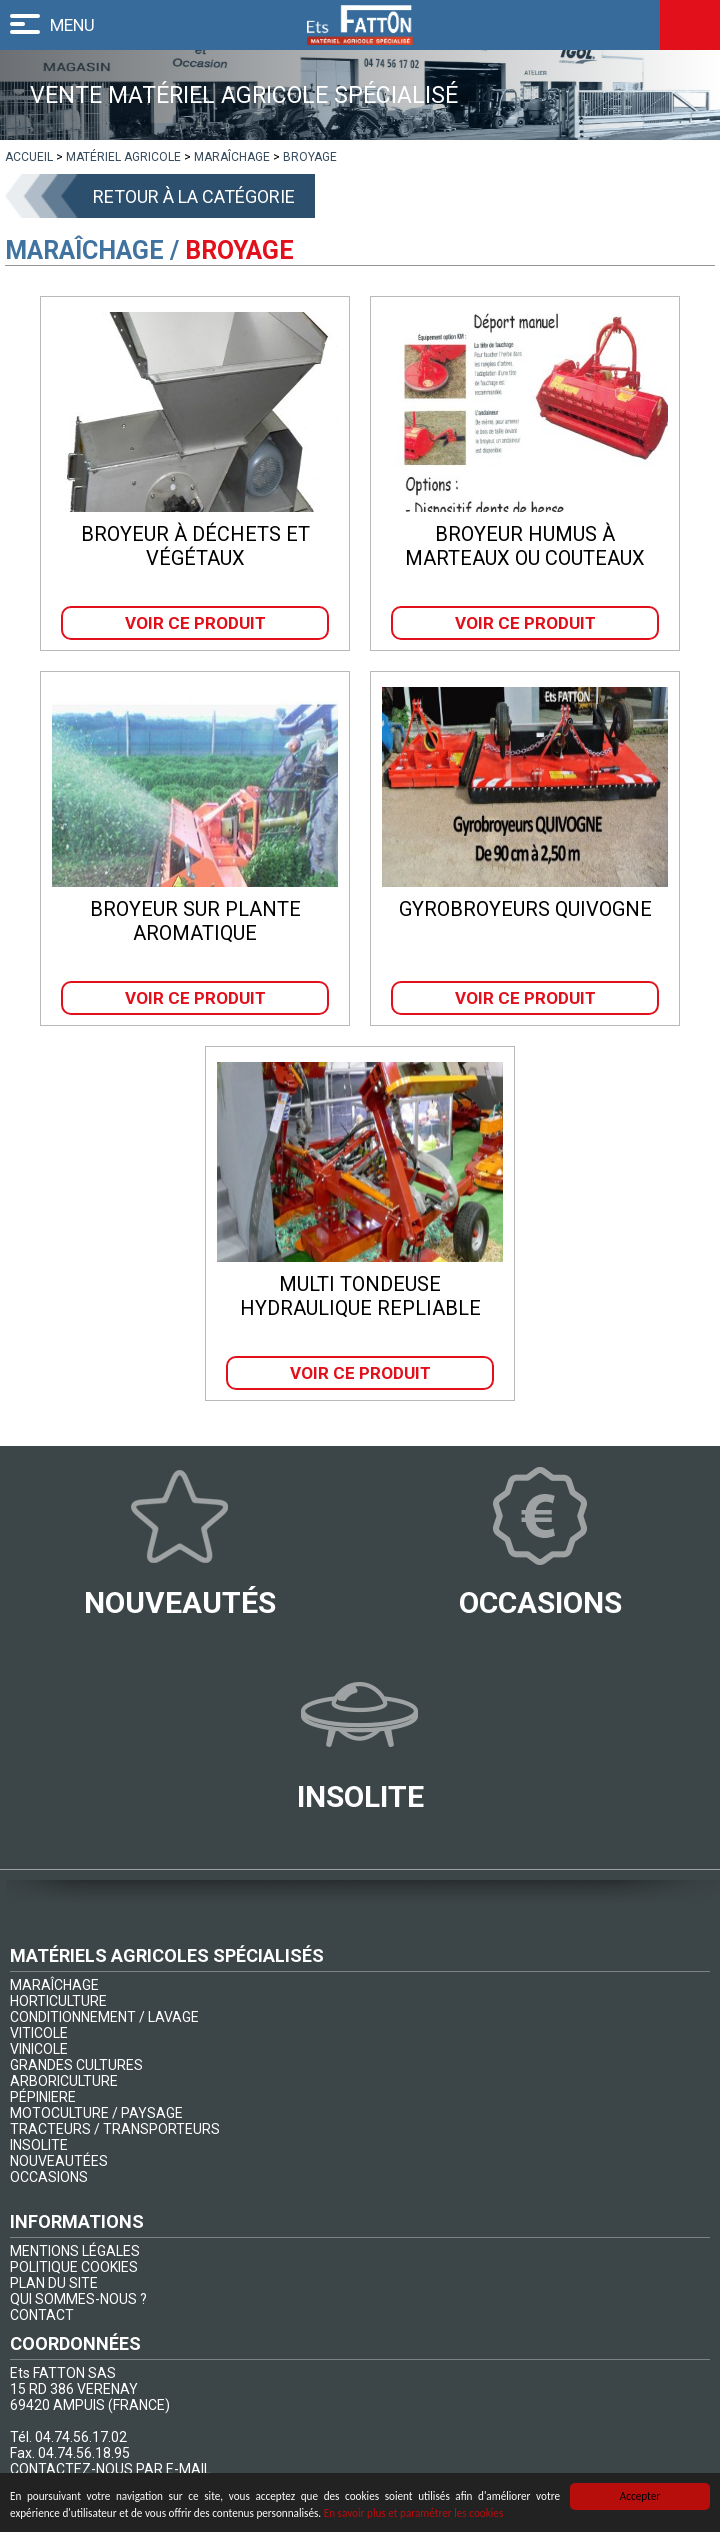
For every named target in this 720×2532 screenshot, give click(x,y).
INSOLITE (39, 2145)
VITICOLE (39, 2033)
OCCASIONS (49, 2177)
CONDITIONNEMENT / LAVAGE (104, 2017)
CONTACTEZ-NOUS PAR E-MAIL (110, 2469)
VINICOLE (39, 2049)
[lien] (29, 157)
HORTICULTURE (58, 2001)
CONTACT (42, 2315)
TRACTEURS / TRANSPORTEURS (115, 2129)
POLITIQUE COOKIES (74, 2267)
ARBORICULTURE (64, 2081)
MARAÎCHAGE (54, 1985)
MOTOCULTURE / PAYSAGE (96, 2113)
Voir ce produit (195, 623)
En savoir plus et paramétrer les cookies (414, 2515)
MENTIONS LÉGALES (75, 2251)
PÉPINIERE (43, 2097)
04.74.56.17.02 (81, 2437)
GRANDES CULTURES (76, 2065)
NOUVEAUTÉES (59, 2161)
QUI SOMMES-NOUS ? (78, 2299)
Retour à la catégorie (194, 196)
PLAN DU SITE (54, 2283)
